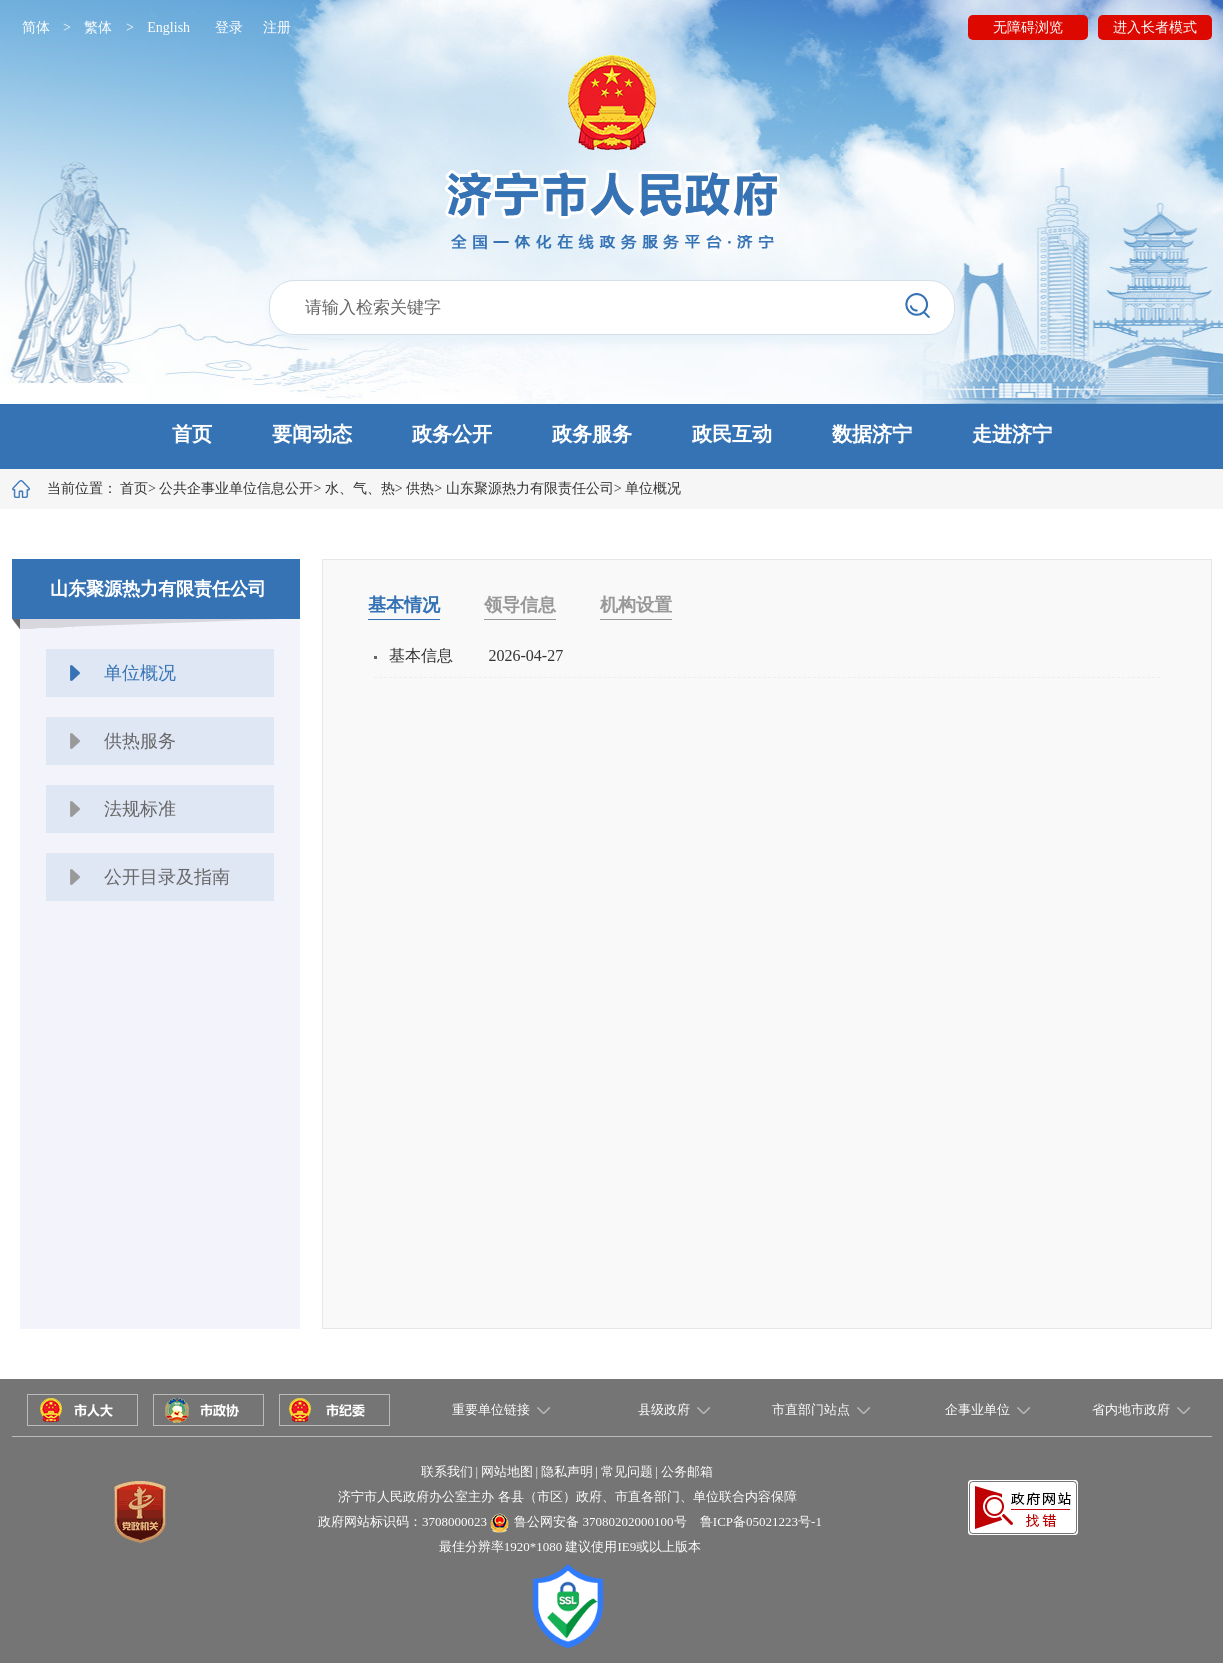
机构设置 (636, 605)
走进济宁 (1012, 434)
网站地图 (507, 1471)
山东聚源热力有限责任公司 (530, 488)
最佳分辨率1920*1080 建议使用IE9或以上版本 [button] (570, 1546)
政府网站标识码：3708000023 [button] (402, 1521)
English (168, 27)
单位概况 (653, 488)
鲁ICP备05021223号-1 (761, 1521)
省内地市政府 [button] (1131, 1409)
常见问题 (627, 1471)
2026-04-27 (526, 655)
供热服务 (140, 741)
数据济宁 (872, 434)
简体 (36, 27)
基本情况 (404, 605)
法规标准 (140, 809)
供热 (420, 488)
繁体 (98, 27)
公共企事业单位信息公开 (236, 488)
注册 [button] (277, 27)
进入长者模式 (1155, 27)
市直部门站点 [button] (811, 1409)
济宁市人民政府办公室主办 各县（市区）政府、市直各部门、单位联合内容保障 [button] (567, 1496)
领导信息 (520, 605)
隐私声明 (567, 1471)
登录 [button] (229, 27)
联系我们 (447, 1471)
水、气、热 (360, 488)
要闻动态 (312, 434)
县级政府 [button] (664, 1409)
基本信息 (421, 655)
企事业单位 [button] (977, 1409)
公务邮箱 (687, 1471)
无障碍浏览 (1028, 27)
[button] (611, 436)
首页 (192, 434)
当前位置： (98, 488)
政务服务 (592, 434)
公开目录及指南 (167, 877)
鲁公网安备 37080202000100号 (600, 1521)
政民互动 (732, 434)
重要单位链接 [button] (491, 1409)
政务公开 (452, 434)
